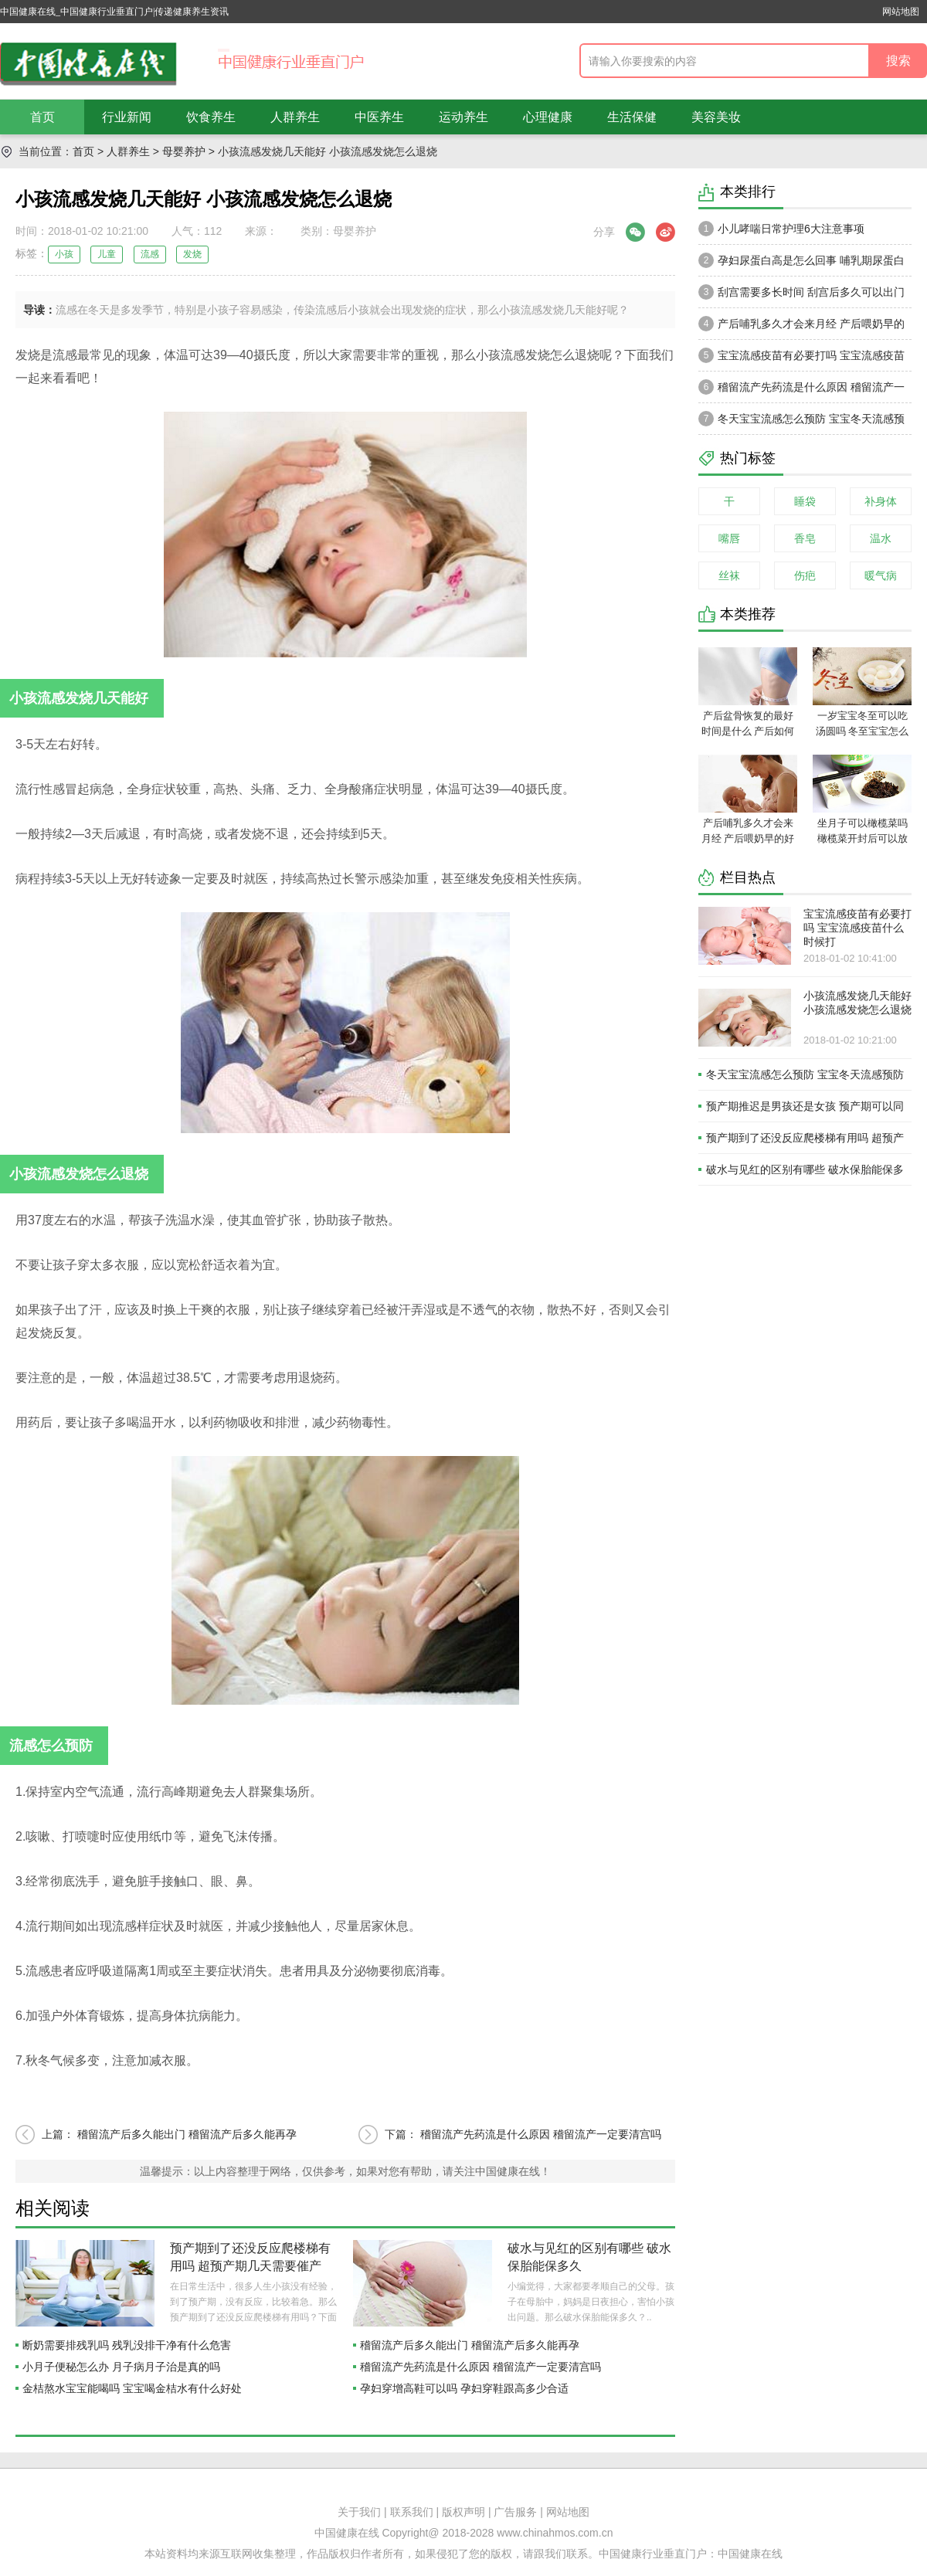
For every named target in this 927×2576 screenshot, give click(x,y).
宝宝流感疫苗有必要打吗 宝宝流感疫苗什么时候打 (801, 359)
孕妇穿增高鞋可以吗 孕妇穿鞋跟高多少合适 (464, 2388)
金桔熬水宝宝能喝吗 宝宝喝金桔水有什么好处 (132, 2388)
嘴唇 (729, 538)
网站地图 (900, 11)
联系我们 (411, 2512)
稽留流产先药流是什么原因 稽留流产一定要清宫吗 (540, 2134)
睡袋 (805, 501)
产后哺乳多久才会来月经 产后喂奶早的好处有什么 (801, 327)
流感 (150, 254)
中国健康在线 (750, 2553)
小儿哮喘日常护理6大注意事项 (781, 228)
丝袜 (729, 575)
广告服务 (515, 2512)
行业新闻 (126, 117)
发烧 (192, 254)
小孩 (64, 254)
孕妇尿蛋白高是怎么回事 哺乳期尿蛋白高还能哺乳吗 (801, 264)
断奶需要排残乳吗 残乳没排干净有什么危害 (126, 2345)
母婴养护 (183, 151)
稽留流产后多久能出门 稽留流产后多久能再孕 (187, 2134)
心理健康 (547, 117)
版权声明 (463, 2512)
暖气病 (880, 575)
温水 (880, 538)
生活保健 (632, 117)
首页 (42, 117)
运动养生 (463, 117)
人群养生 (295, 117)
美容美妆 (716, 117)
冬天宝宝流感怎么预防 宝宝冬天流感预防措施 (801, 422)
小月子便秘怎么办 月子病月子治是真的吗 (121, 2366)
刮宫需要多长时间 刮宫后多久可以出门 (801, 292)
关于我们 (359, 2512)
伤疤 (805, 575)
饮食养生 (211, 117)
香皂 (805, 538)
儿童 (106, 254)
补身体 (880, 501)
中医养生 (379, 117)
